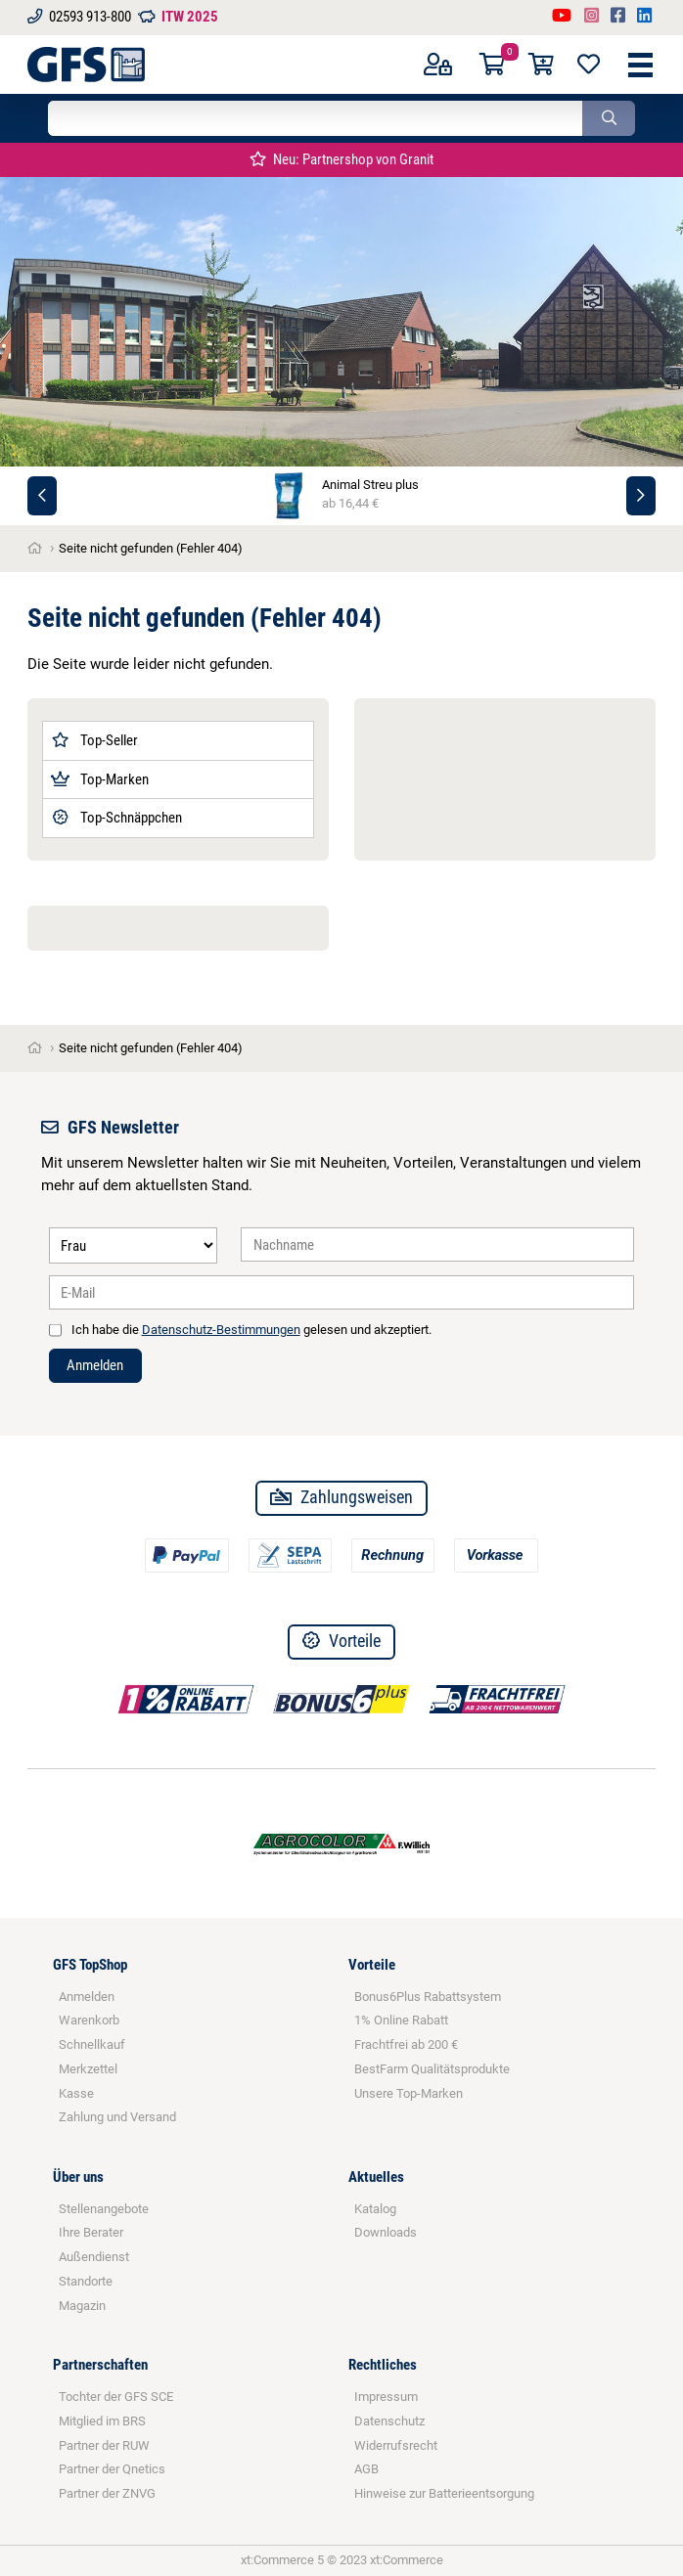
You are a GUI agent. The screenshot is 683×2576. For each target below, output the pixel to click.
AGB (366, 2469)
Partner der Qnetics (112, 2469)
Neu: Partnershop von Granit (341, 159)
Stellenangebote (104, 2208)
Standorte (86, 2281)
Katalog (375, 2208)
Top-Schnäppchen (116, 817)
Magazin (82, 2305)
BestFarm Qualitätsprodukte (432, 2069)
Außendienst (94, 2256)
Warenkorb (89, 2020)
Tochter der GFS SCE (116, 2396)
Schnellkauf (92, 2044)
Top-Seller (94, 740)
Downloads (385, 2232)
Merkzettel (88, 2069)
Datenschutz (389, 2421)
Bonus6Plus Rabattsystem (427, 1996)
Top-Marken (100, 779)
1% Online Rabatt (401, 2020)
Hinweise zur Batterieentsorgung (444, 2493)
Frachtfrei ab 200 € (406, 2044)
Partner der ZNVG (107, 2493)
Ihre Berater (91, 2232)
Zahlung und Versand (117, 2117)
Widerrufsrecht (395, 2445)
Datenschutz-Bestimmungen (221, 1329)
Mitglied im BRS (102, 2421)
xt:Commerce (406, 2560)
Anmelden (95, 1365)
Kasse (76, 2093)
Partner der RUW (104, 2445)
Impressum (386, 2396)
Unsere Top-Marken (408, 2093)
